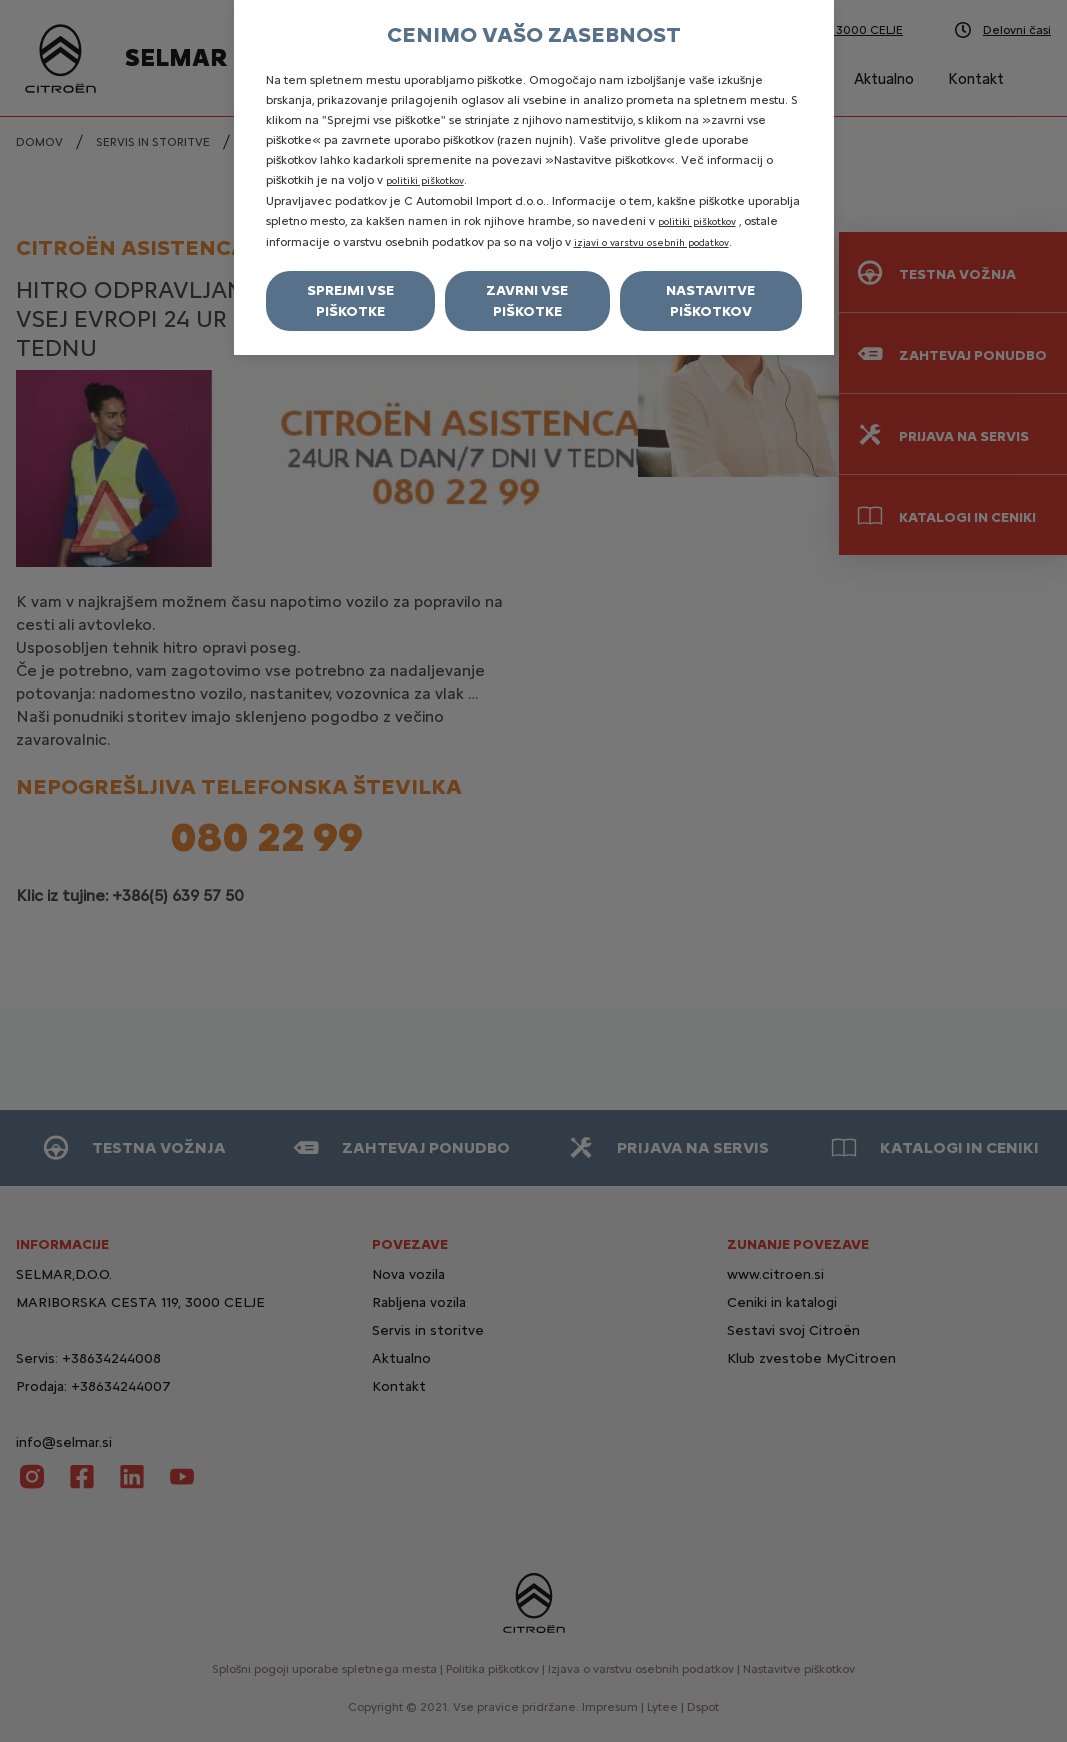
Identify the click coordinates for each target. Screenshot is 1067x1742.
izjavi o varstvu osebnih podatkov (651, 242)
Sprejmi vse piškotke (350, 301)
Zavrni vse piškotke (527, 301)
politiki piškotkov (425, 180)
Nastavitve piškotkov (710, 301)
